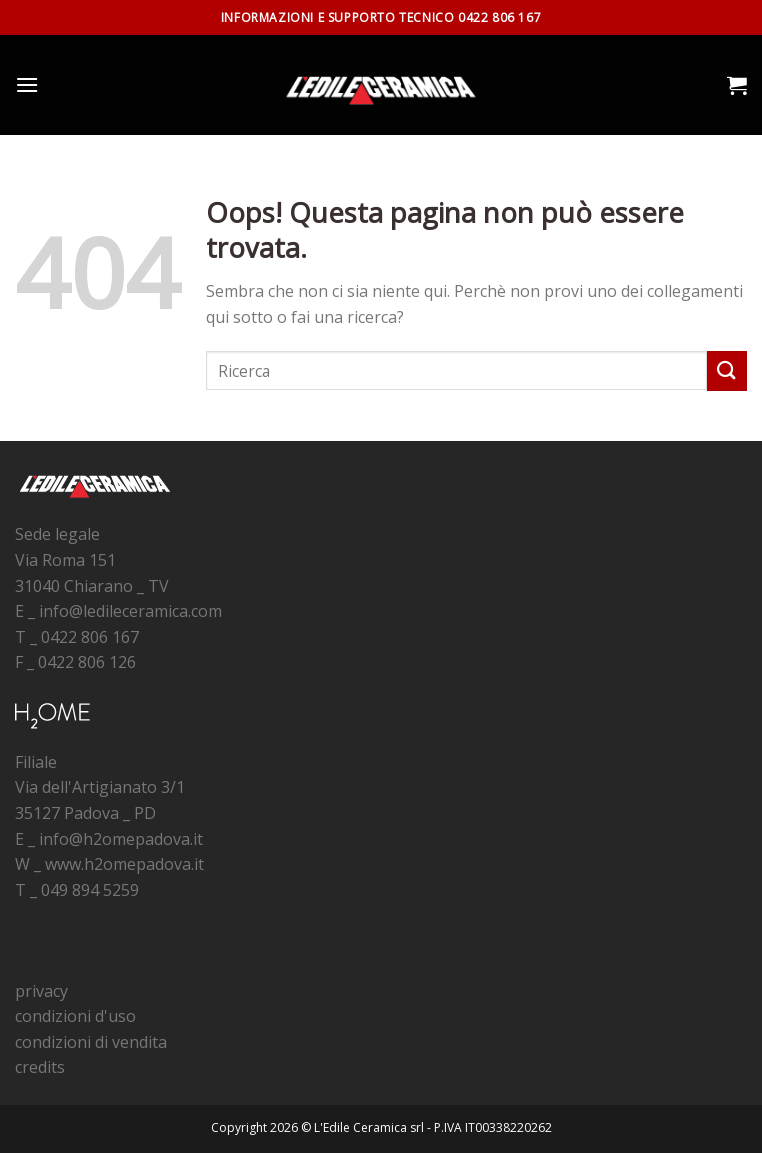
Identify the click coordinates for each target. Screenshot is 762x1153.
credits (40, 1067)
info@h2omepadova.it (121, 839)
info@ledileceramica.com (130, 611)
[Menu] (27, 84)
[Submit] (727, 370)
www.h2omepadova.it (124, 864)
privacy (41, 991)
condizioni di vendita (91, 1042)
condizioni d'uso (75, 1016)
